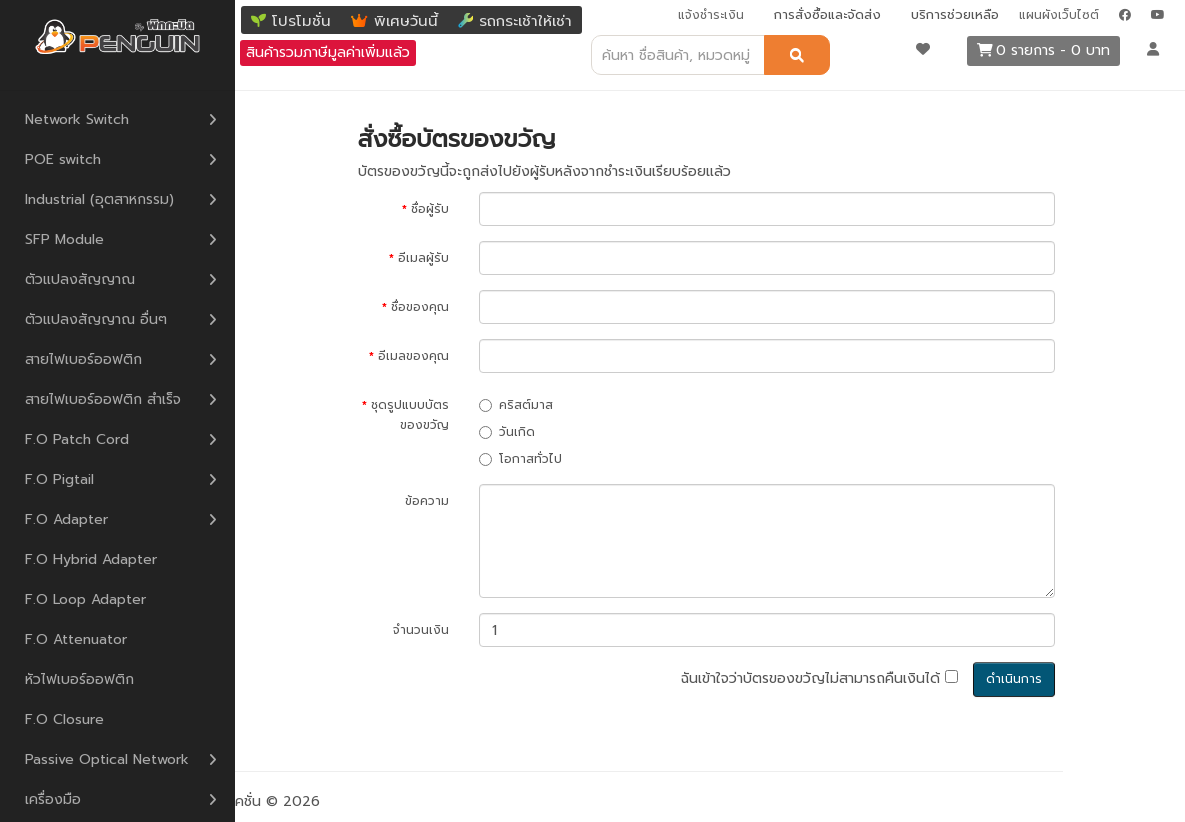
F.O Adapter (66, 519)
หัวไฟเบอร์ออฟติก (79, 679)
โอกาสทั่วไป (520, 459)
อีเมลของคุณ (413, 356)
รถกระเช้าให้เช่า (525, 21)
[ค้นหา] (797, 55)
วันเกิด (507, 432)
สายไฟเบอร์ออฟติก (83, 359)
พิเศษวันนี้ (406, 21)
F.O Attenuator (76, 639)
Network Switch (77, 119)
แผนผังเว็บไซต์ (1059, 15)
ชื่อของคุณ (420, 307)
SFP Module (64, 239)
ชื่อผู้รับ (430, 209)
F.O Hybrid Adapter (91, 559)
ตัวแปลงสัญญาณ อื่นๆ (96, 319)
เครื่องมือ (53, 799)
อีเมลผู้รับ (423, 258)
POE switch (63, 159)
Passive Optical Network (107, 759)
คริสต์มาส (516, 405)
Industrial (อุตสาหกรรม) (99, 199)
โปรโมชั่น (301, 21)
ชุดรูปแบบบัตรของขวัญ (410, 415)
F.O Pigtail (59, 479)
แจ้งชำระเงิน (711, 15)
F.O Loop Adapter (85, 599)
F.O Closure (64, 719)
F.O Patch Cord (77, 439)
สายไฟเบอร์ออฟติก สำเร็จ (103, 399)
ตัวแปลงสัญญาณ (80, 279)
